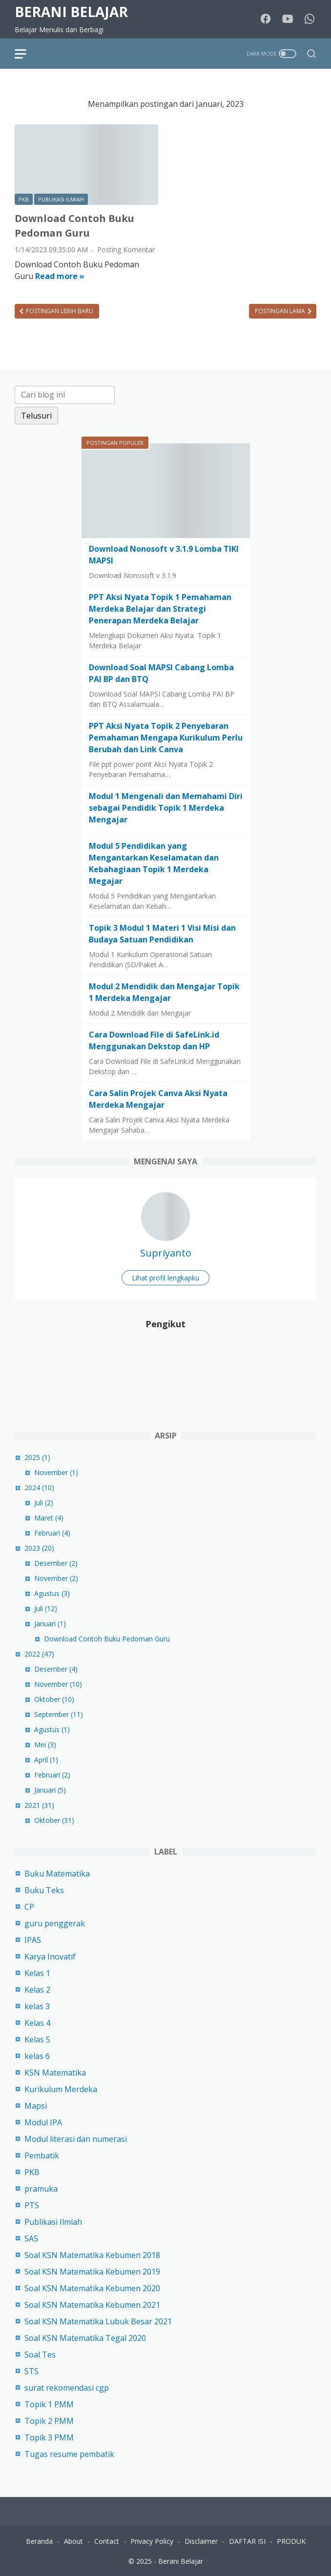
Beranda (39, 2541)
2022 (39, 1653)
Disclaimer (201, 2541)
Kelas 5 (37, 2039)
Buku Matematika (57, 1873)
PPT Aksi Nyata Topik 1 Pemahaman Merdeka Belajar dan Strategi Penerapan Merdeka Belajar (160, 609)
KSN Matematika (55, 2072)
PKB (32, 2172)
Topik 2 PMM (49, 2421)
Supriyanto (165, 1252)
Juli (43, 1502)
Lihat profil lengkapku (165, 1277)
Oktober (54, 1699)
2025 (37, 1457)
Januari (50, 1623)
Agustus (52, 1593)
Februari (52, 1533)
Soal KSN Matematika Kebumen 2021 (92, 2304)
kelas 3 (37, 2006)
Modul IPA (43, 2122)
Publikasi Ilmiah (53, 2222)
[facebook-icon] (265, 19)
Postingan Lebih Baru (58, 311)
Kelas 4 (37, 2022)
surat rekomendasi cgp (66, 2387)
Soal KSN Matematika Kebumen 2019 (92, 2271)
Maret (48, 1517)
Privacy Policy (151, 2541)
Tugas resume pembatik (69, 2454)
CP (29, 1906)
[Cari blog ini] (65, 394)
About (73, 2541)
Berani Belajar (71, 11)
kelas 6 (37, 2056)
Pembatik (41, 2155)
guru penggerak (54, 1923)
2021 (39, 1805)
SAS (31, 2238)
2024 (39, 1487)
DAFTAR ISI (247, 2541)
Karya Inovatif (50, 1956)
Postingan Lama (281, 311)
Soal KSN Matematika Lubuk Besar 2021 (98, 2321)
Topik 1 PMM (49, 2404)
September (58, 1714)
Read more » (59, 276)
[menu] (26, 53)
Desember (56, 1563)
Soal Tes (40, 2354)
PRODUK (291, 2541)
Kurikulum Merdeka (60, 2089)
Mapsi (35, 2105)
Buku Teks (44, 1890)
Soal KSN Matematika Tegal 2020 (85, 2338)
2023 (39, 1548)
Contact (106, 2541)
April (46, 1759)
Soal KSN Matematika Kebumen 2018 (92, 2255)
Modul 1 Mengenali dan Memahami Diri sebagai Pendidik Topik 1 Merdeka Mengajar (166, 808)
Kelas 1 (37, 1973)
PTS (31, 2205)
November (56, 1472)
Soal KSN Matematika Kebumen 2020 (92, 2288)
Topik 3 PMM (49, 2437)
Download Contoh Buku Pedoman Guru (107, 1638)
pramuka (41, 2188)
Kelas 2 (37, 1989)
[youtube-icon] (287, 19)
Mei (45, 1744)
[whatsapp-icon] (309, 19)
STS (31, 2371)
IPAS (32, 1940)
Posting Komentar (126, 249)
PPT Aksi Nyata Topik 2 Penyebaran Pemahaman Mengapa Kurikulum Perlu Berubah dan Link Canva (166, 737)
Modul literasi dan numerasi (75, 2139)
